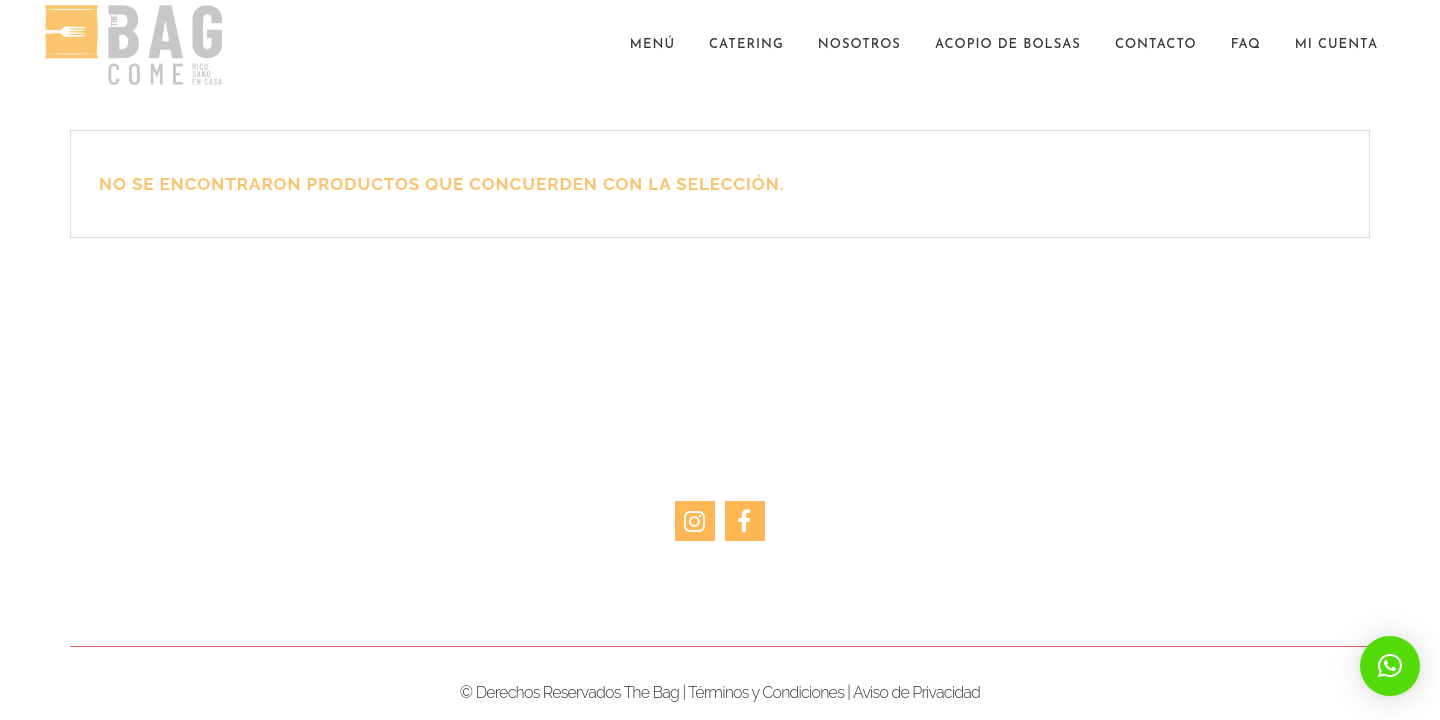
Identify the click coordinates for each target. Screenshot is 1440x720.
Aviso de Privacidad (916, 692)
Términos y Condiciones (766, 692)
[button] (1390, 666)
